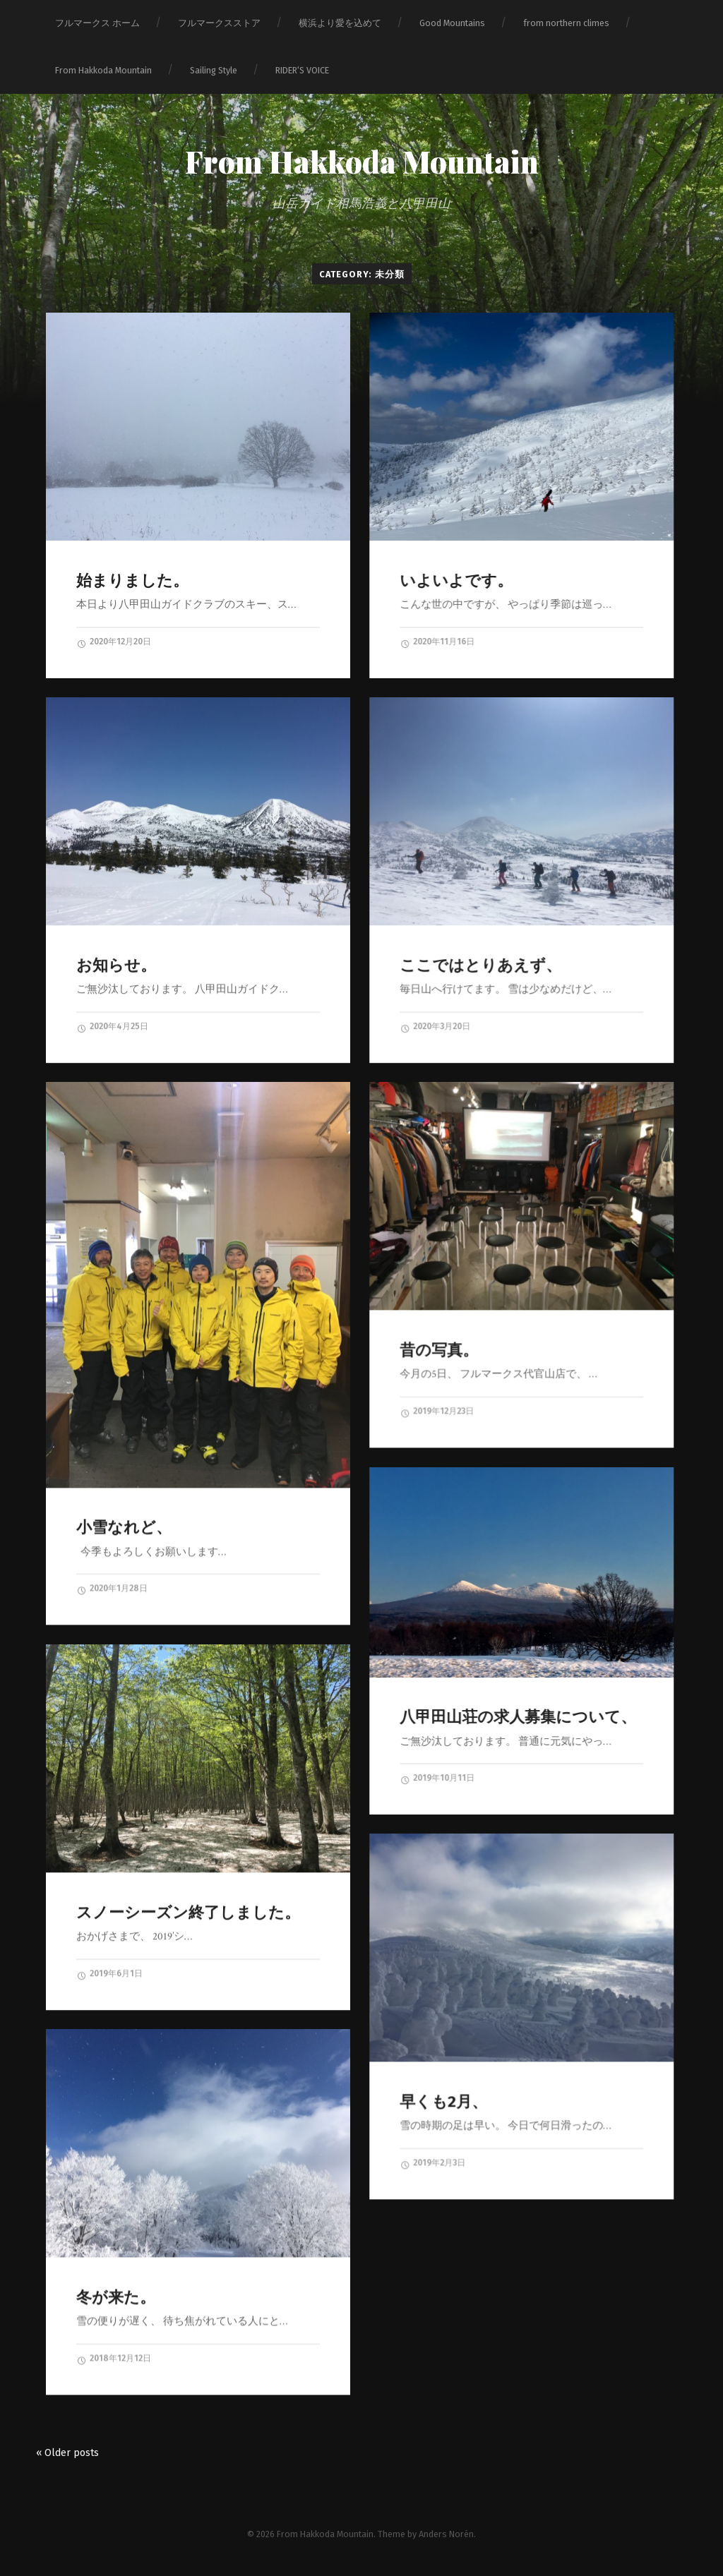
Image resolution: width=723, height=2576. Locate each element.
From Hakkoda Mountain (103, 70)
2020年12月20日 (113, 642)
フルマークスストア (219, 23)
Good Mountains (452, 23)
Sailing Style (213, 70)
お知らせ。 (116, 965)
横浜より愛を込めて (340, 23)
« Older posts (67, 2453)
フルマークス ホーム (97, 23)
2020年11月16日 (437, 642)
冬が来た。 (115, 2296)
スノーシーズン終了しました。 (188, 1912)
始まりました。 (132, 580)
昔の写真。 (439, 1349)
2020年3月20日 (435, 1027)
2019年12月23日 (437, 1411)
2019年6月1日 (109, 1974)
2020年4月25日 (112, 1027)
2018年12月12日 (113, 2358)
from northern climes (566, 23)
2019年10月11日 (437, 1778)
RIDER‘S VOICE (302, 70)
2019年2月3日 (432, 2163)
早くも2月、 (443, 2101)
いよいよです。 (456, 580)
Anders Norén (446, 2534)
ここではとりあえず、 (480, 965)
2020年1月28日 (112, 1588)
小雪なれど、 (124, 1526)
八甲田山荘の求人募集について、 (518, 1716)
